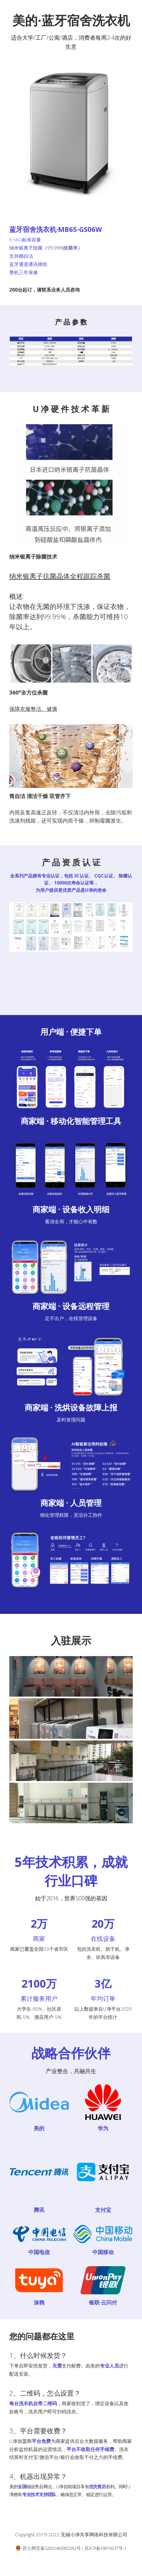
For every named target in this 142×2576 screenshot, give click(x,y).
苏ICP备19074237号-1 (105, 2555)
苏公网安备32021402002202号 (48, 2555)
